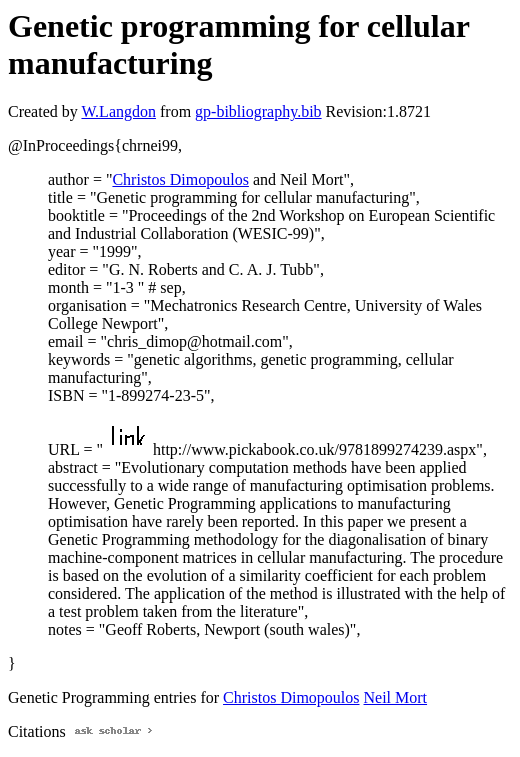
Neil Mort (396, 697)
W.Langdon (118, 111)
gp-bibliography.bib (258, 111)
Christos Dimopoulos (180, 179)
